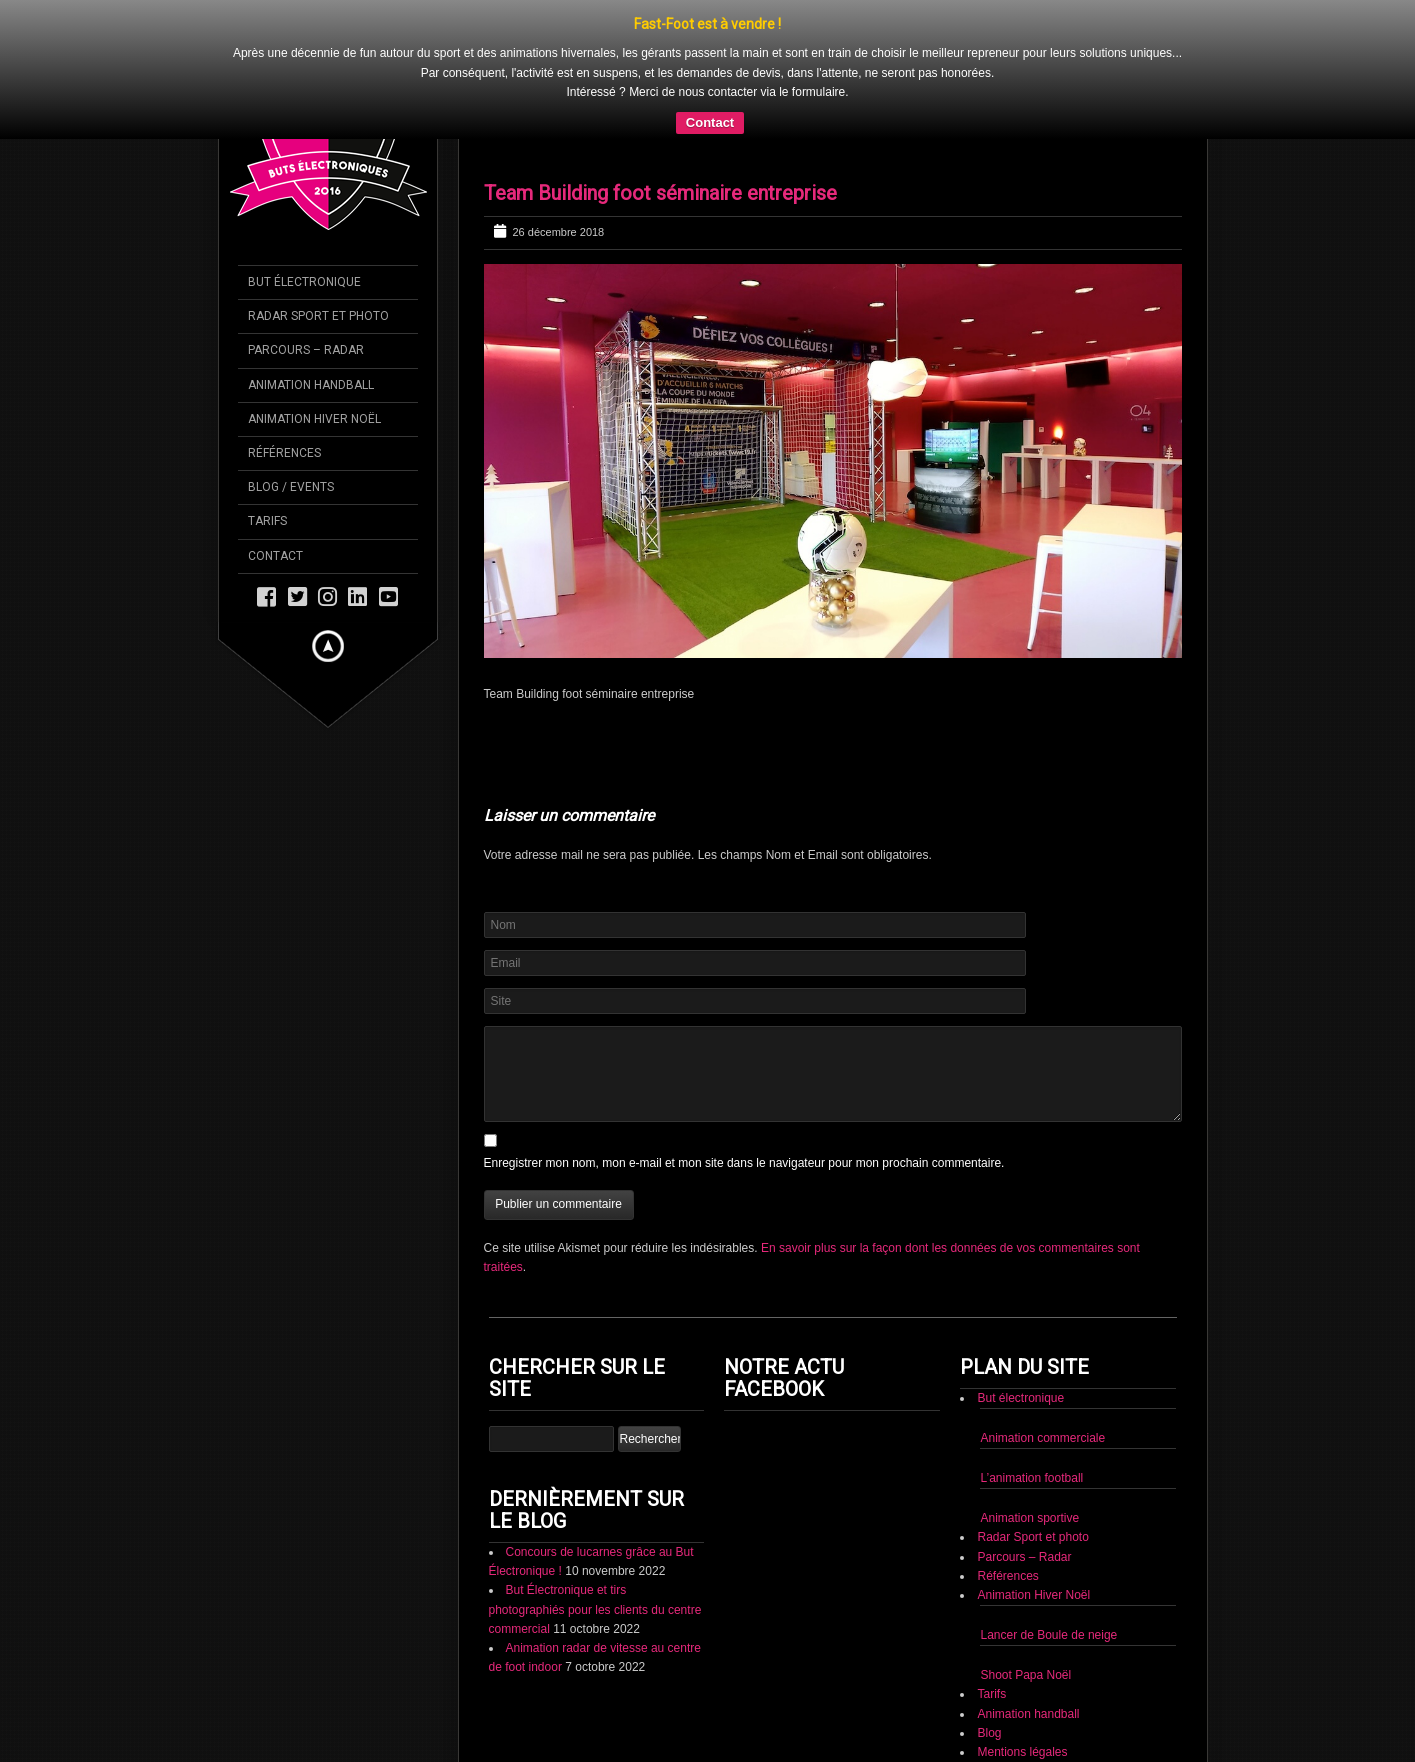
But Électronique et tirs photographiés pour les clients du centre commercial (595, 1556)
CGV (990, 1718)
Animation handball (1028, 1661)
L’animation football (1031, 1425)
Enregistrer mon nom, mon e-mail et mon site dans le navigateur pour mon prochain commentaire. (744, 1110)
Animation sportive (1029, 1465)
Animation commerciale (1042, 1385)
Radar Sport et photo (1032, 1484)
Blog (989, 1680)
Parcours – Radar (1024, 1503)
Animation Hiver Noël (1033, 1542)
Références (1007, 1523)
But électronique (1020, 1345)
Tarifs (991, 1641)
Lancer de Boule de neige (1048, 1582)
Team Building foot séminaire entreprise (660, 140)
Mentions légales (1022, 1699)
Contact (997, 1737)
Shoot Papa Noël (1025, 1622)
